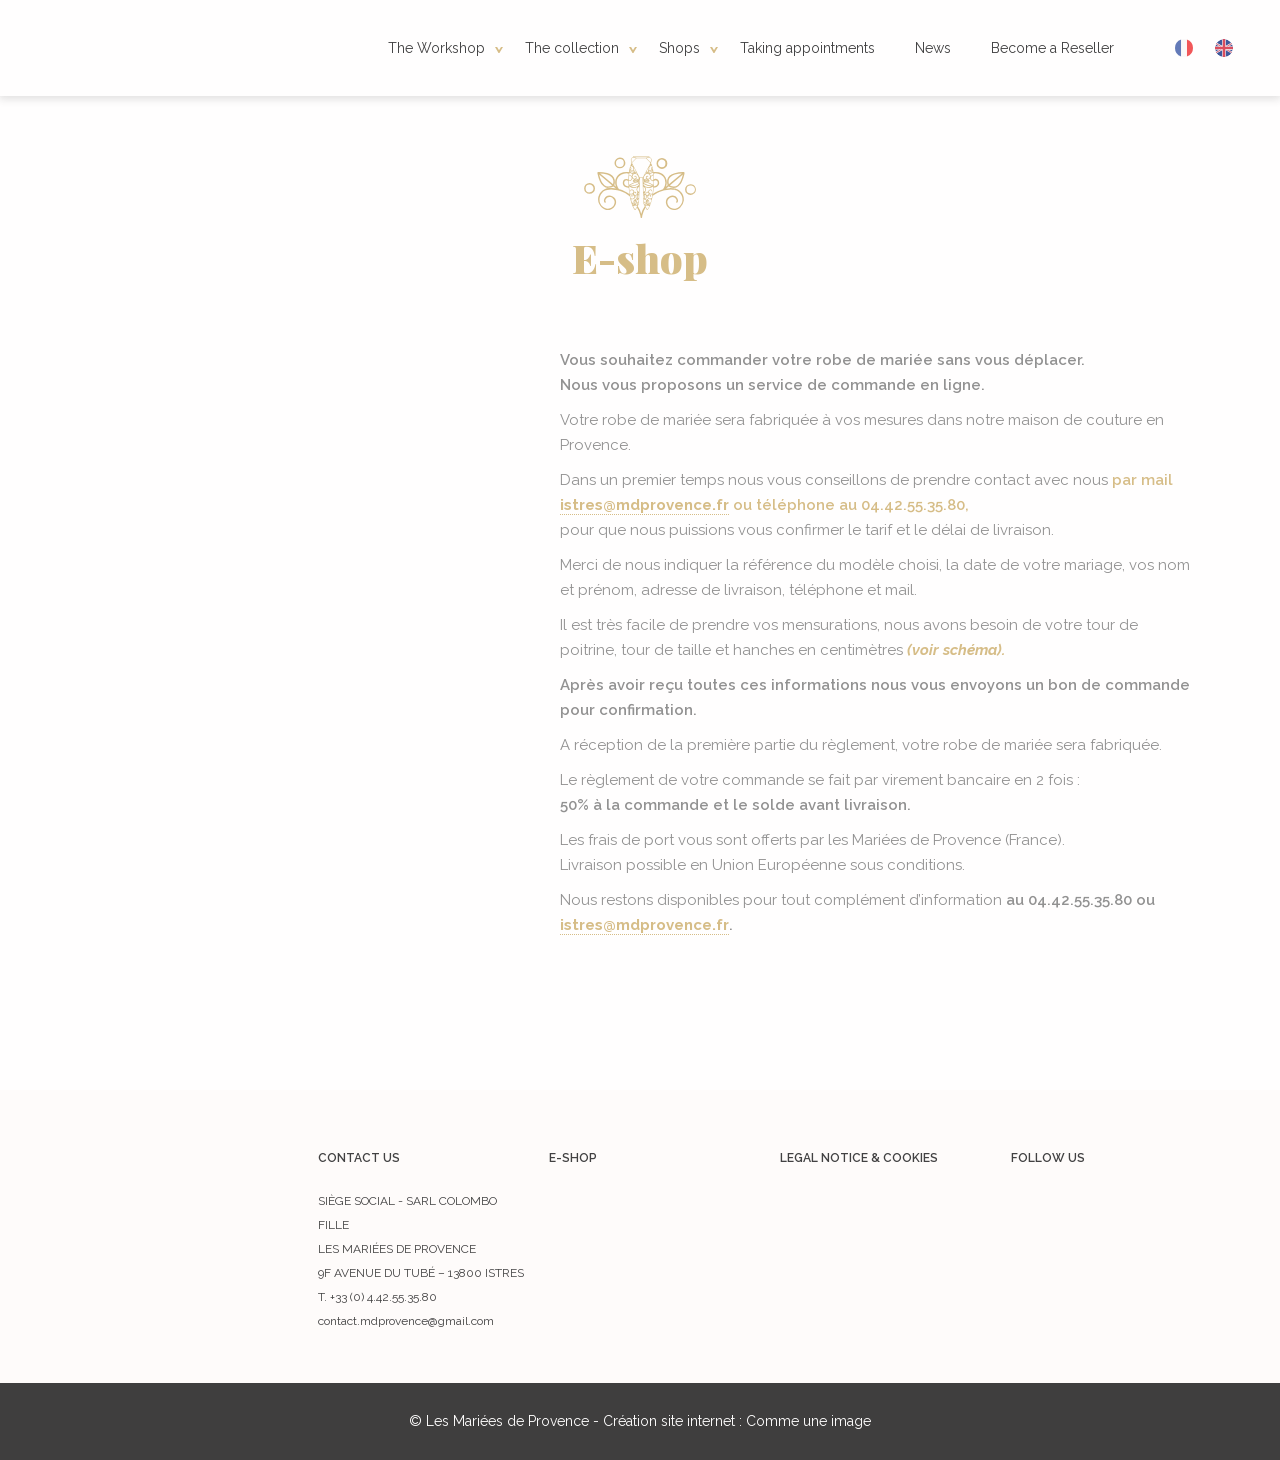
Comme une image (808, 1421)
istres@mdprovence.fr (644, 505)
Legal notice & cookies (859, 1158)
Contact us (359, 1158)
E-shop (573, 1158)
